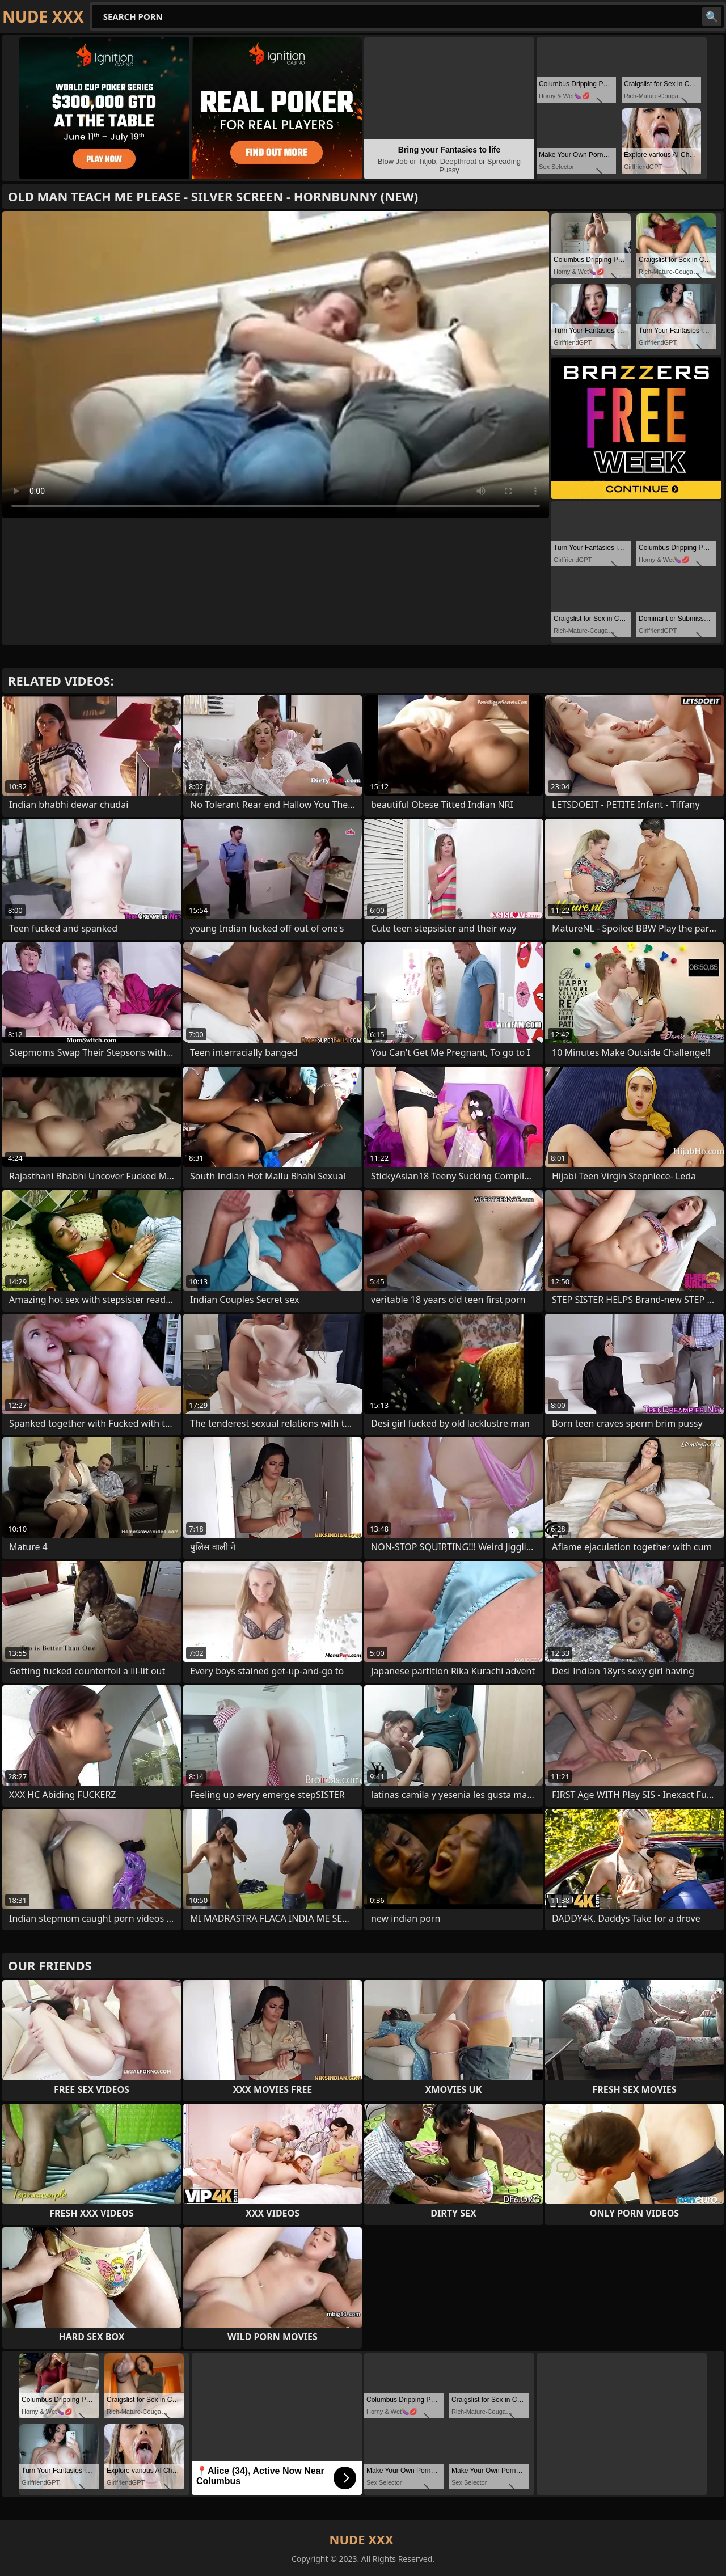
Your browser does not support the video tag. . (275, 364)
